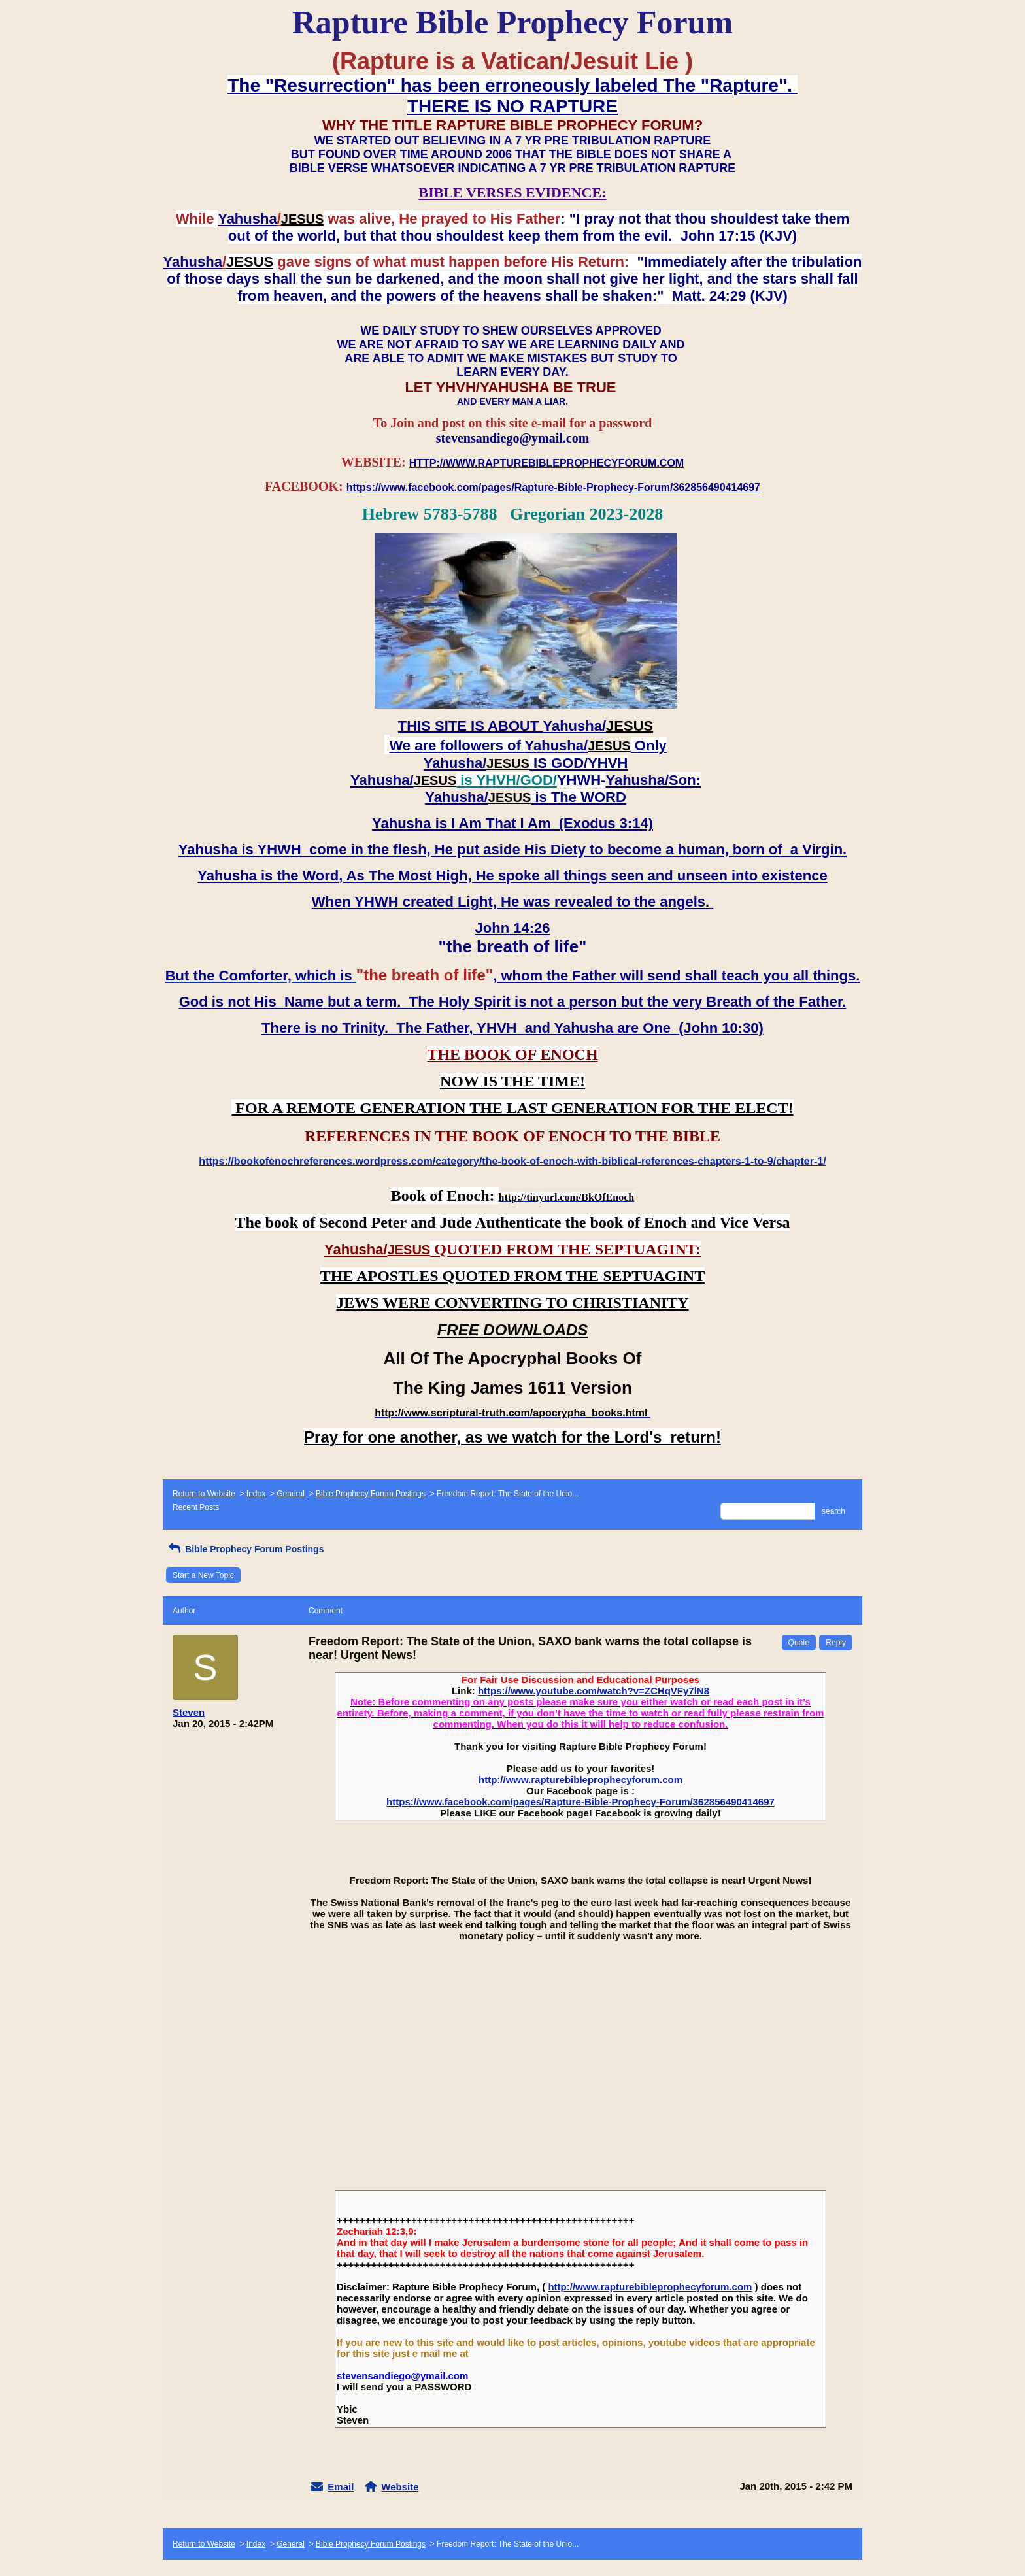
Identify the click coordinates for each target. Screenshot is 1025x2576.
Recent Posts (196, 1507)
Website (399, 2486)
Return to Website (204, 1493)
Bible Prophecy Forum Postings (371, 1493)
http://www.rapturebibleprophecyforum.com (580, 1779)
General (291, 1493)
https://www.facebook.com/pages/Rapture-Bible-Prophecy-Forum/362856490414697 (580, 1801)
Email (341, 2486)
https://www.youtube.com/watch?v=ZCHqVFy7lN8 (593, 1690)
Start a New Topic (203, 1575)
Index (255, 1493)
